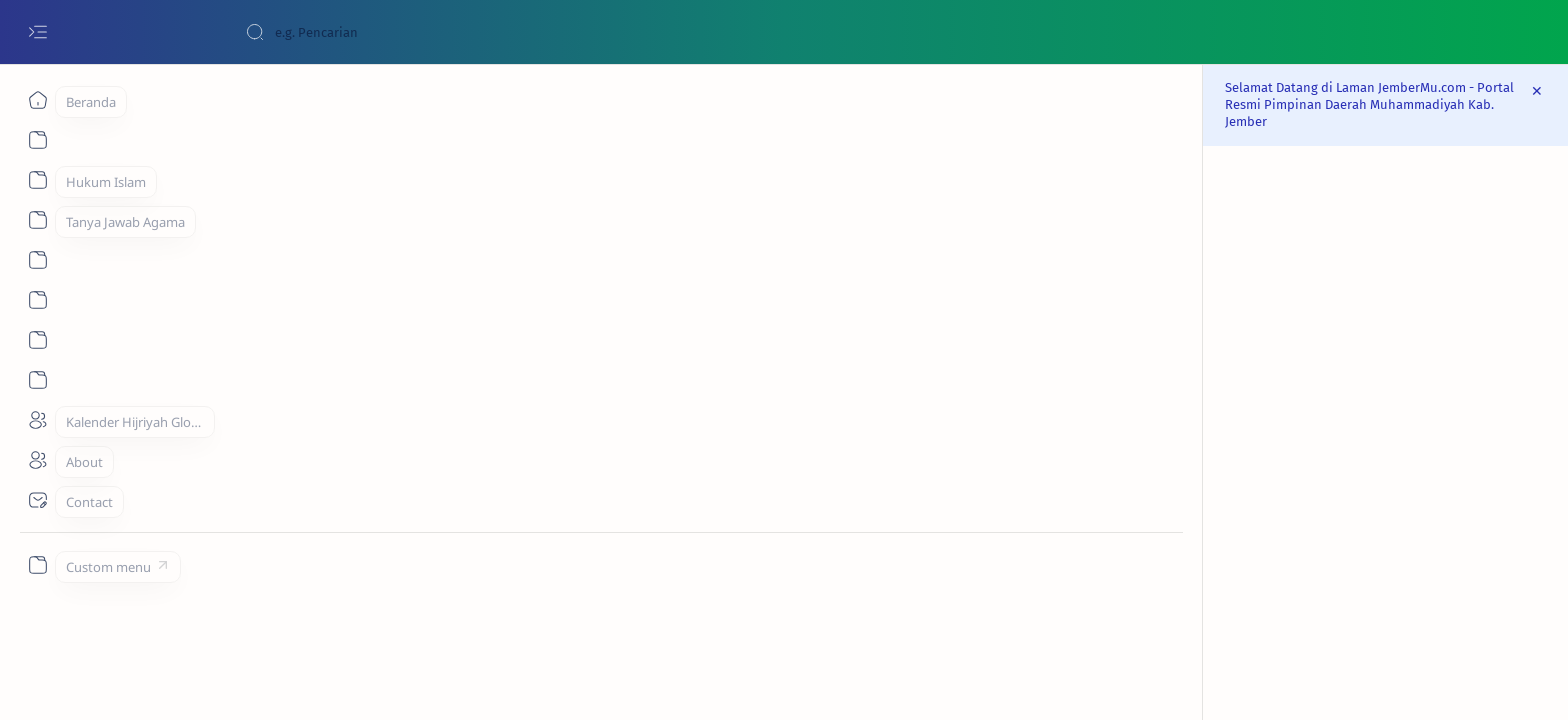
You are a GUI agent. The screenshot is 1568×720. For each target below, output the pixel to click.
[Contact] (37, 500)
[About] (37, 180)
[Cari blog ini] (395, 32)
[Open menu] (37, 32)
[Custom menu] (37, 565)
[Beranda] (37, 100)
